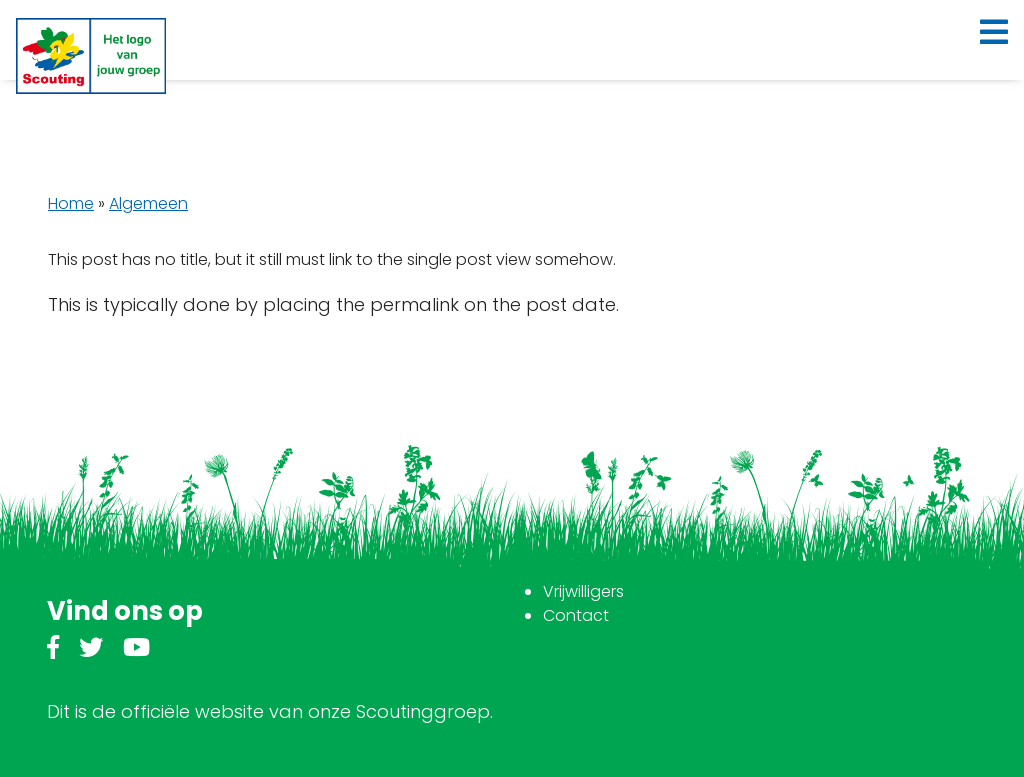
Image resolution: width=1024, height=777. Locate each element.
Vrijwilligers (583, 591)
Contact (576, 615)
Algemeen (148, 203)
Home (71, 203)
